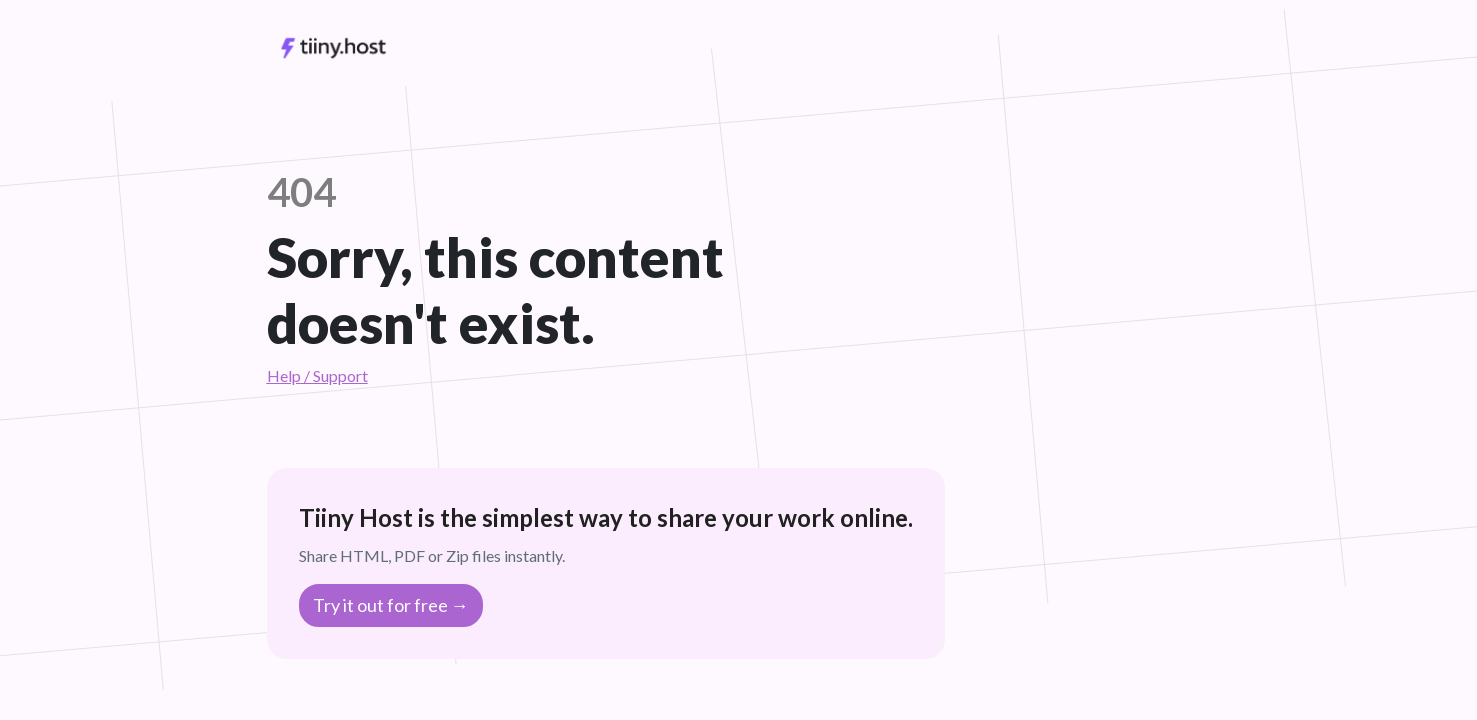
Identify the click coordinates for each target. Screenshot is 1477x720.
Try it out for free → (391, 605)
